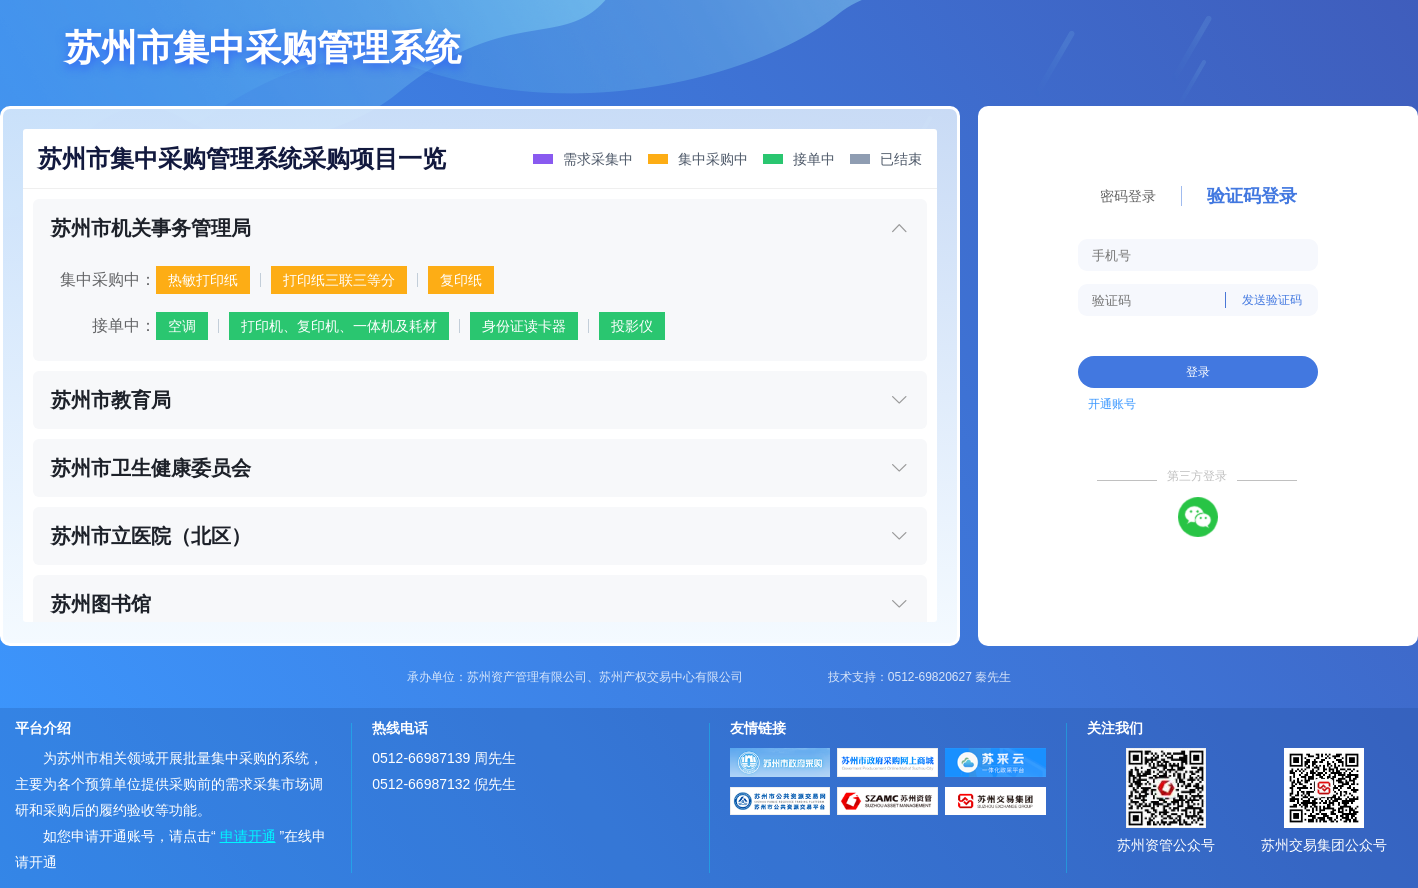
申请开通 (248, 836)
